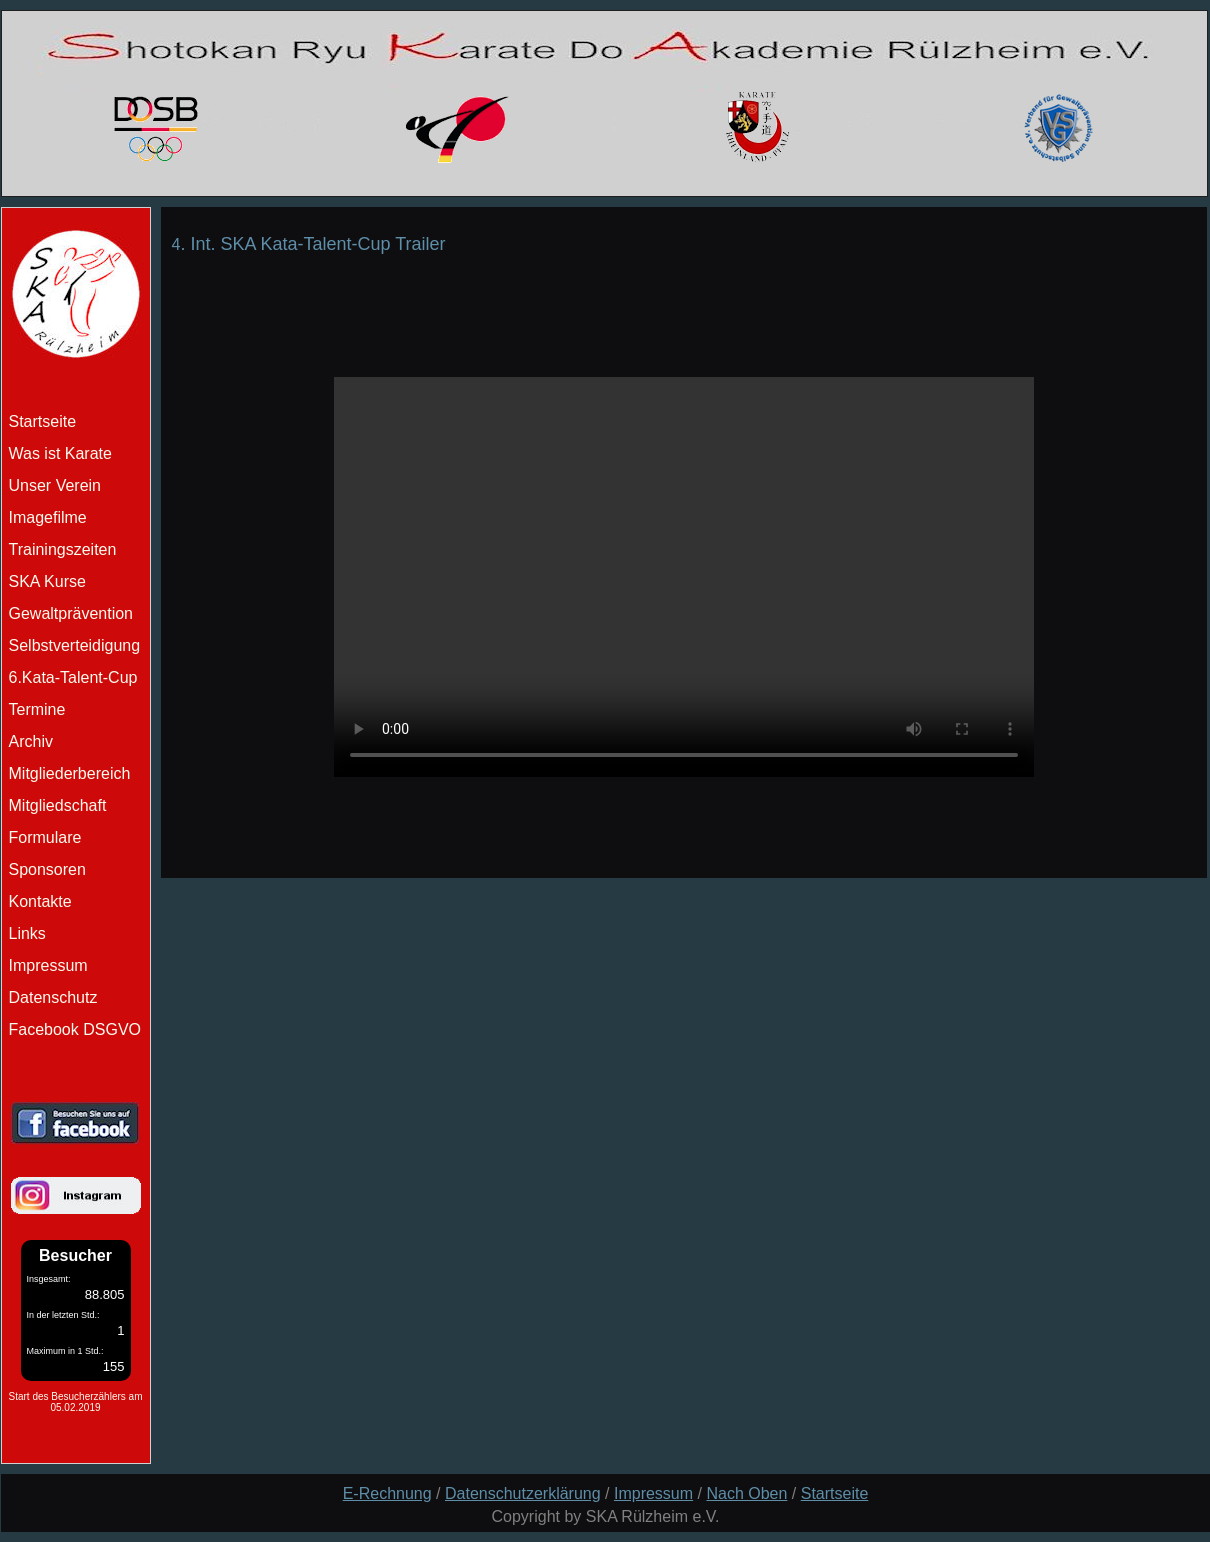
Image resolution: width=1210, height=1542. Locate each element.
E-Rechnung (387, 1493)
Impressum (48, 965)
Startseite (835, 1493)
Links (27, 933)
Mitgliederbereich (70, 773)
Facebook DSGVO (75, 1029)
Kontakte (40, 901)
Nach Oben (746, 1493)
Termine (37, 709)
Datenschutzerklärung (523, 1493)
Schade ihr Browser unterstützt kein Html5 (684, 577)
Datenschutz (53, 997)
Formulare (45, 837)
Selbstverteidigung (75, 645)
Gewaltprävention (71, 613)
